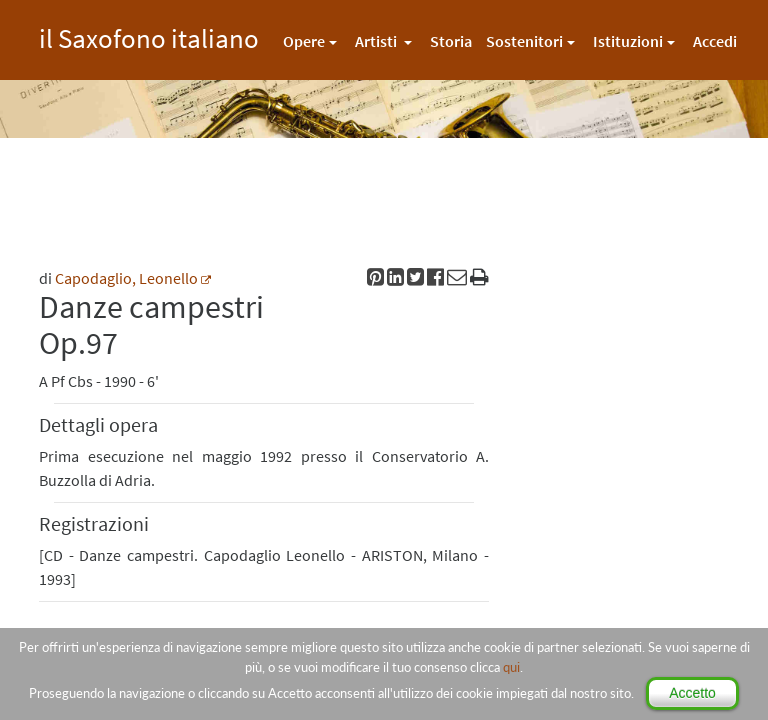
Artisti (377, 41)
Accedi (715, 41)
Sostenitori (524, 41)
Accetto (692, 693)
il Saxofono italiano (149, 35)
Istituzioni (628, 41)
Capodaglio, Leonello (126, 278)
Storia (451, 41)
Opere (304, 41)
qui (511, 667)
